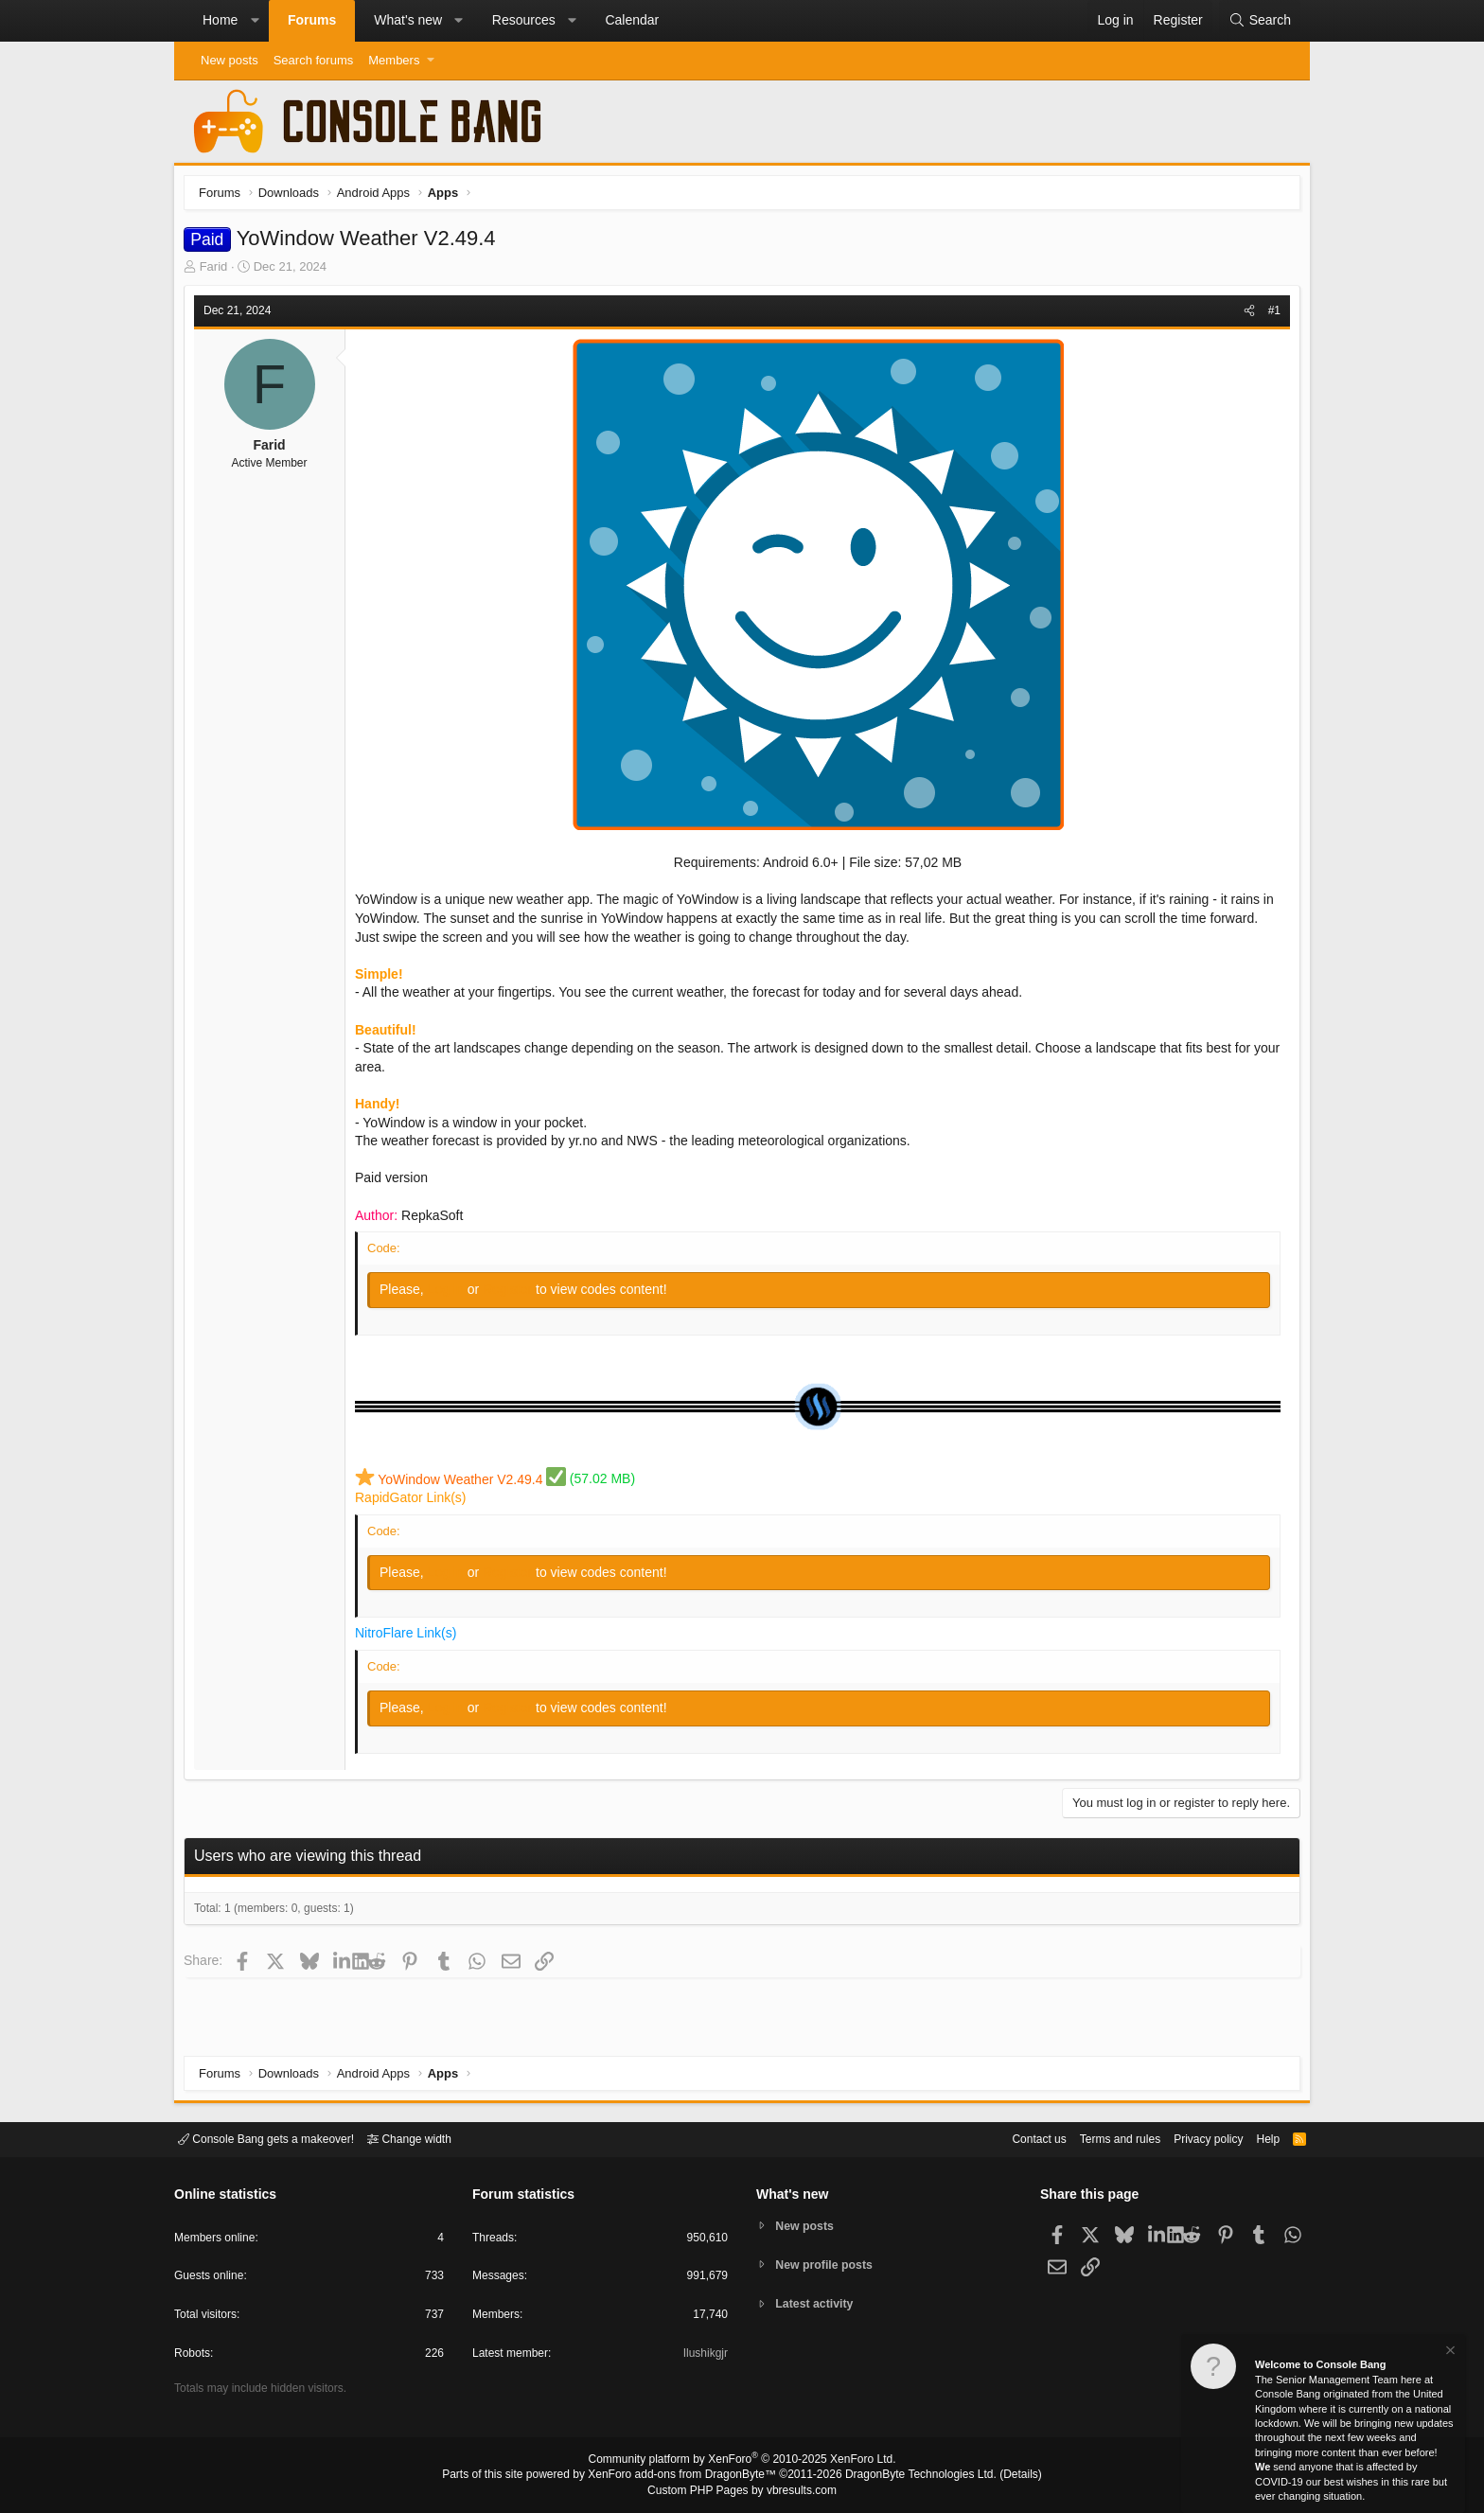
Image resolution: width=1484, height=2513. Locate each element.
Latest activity (818, 2305)
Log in (452, 1293)
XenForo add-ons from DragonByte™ (687, 2476)
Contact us (1009, 2138)
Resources (524, 19)
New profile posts (828, 2264)
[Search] (1259, 21)
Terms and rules (1096, 2138)
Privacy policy (1192, 2138)
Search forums (314, 60)
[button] (254, 21)
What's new (408, 19)
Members (393, 60)
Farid (218, 271)
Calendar (632, 19)
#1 (1269, 315)
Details (997, 2476)
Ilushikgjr (704, 2356)
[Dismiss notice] (1449, 2353)
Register (513, 1293)
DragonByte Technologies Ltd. (906, 2476)
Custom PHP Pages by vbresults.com (741, 2491)
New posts (229, 60)
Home (220, 19)
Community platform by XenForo (742, 2462)
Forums (312, 19)
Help (1256, 2138)
